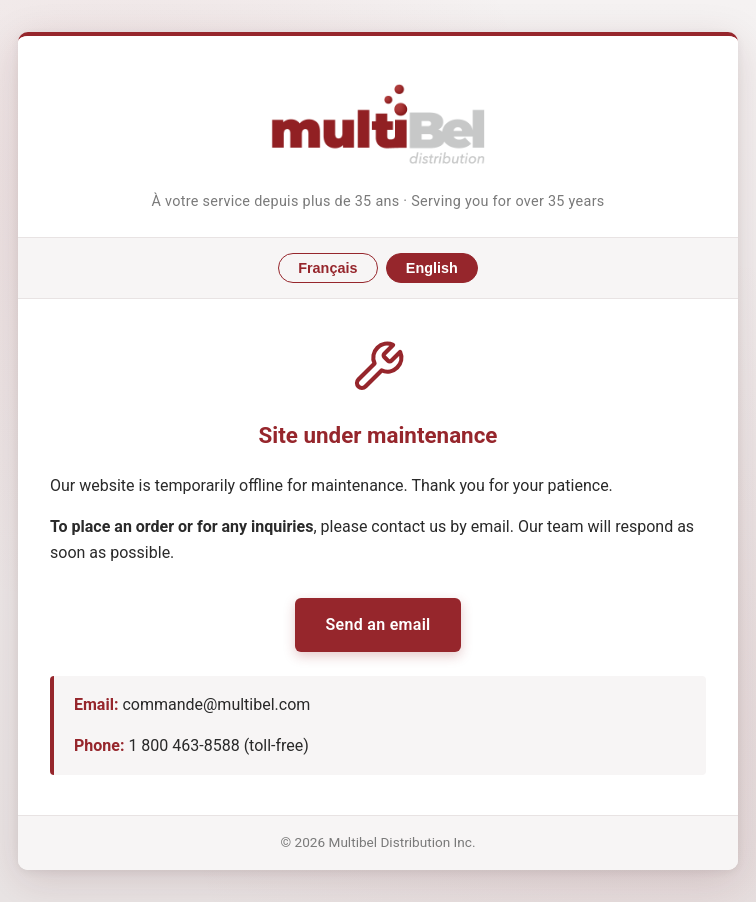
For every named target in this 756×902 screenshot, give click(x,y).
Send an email (377, 624)
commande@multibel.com (216, 704)
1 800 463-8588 (183, 745)
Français (327, 268)
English (432, 268)
